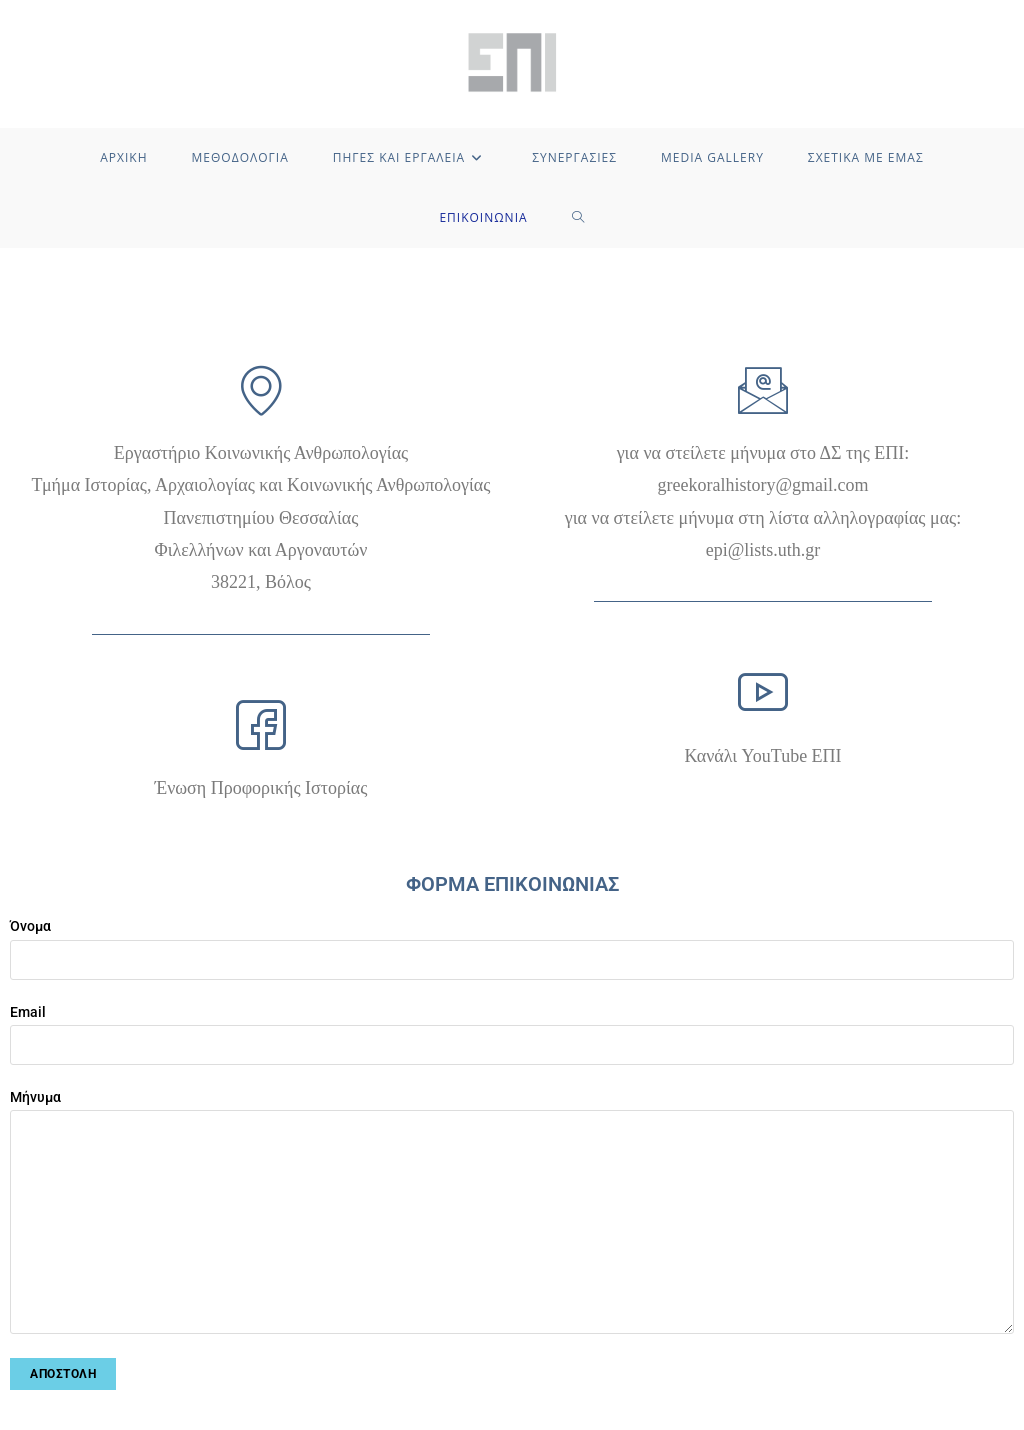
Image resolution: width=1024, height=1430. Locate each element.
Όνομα (512, 942)
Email (512, 1028)
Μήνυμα (512, 1159)
